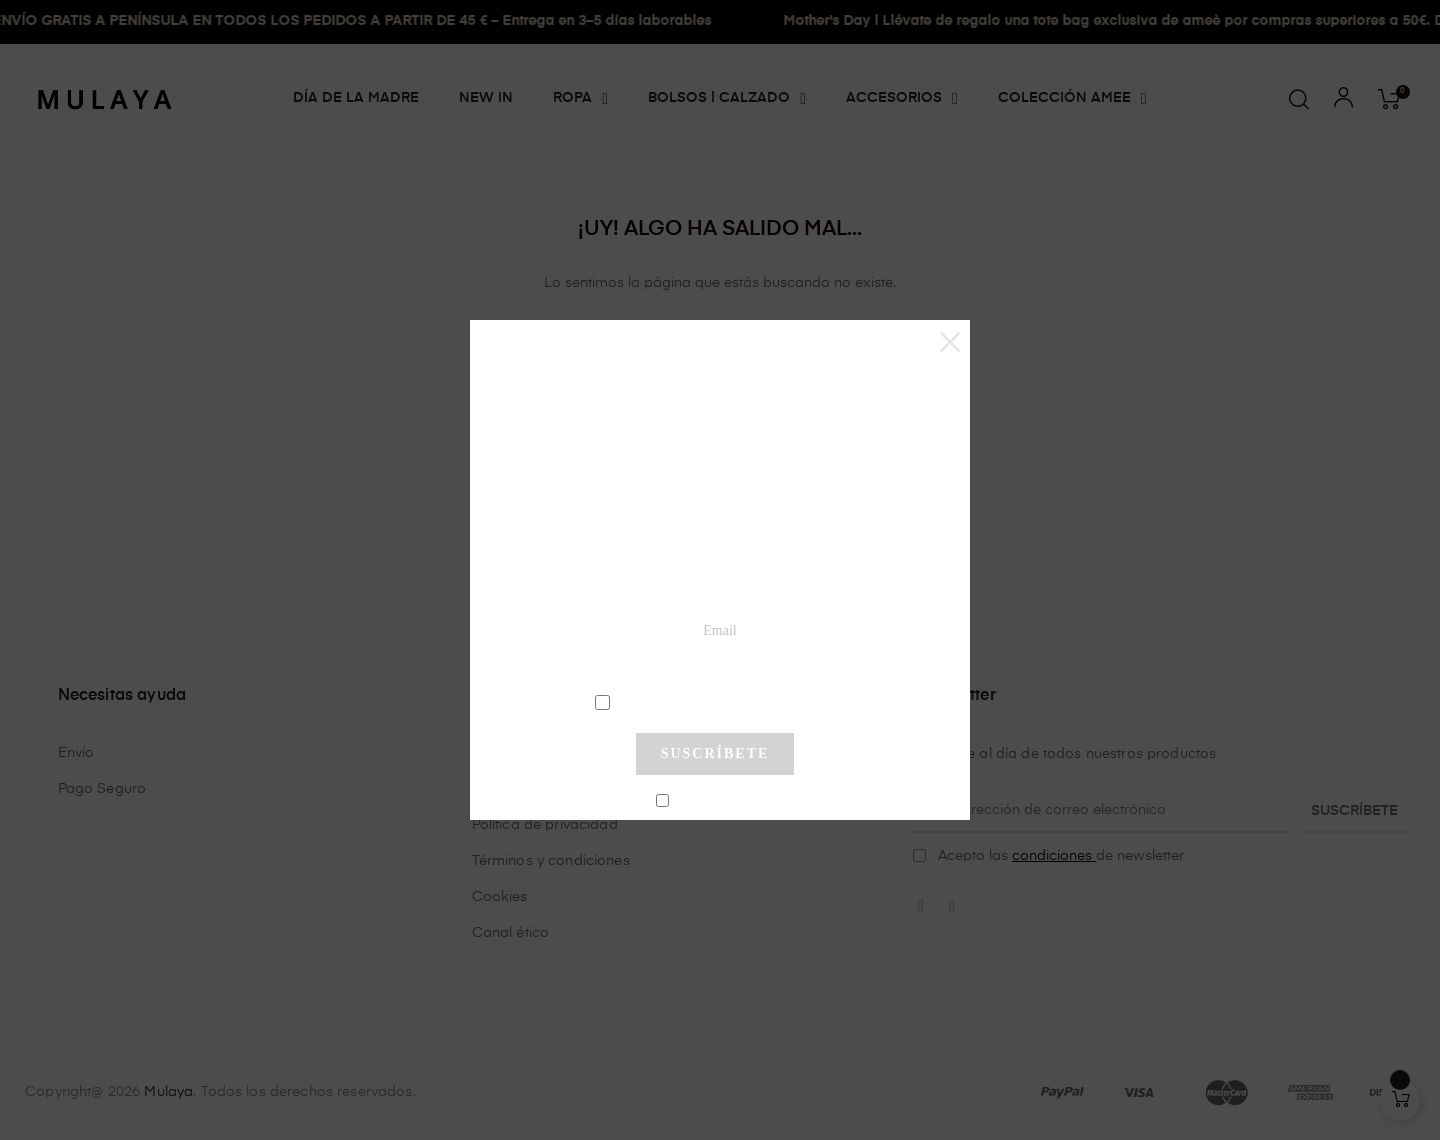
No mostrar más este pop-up (723, 801)
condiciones (717, 701)
